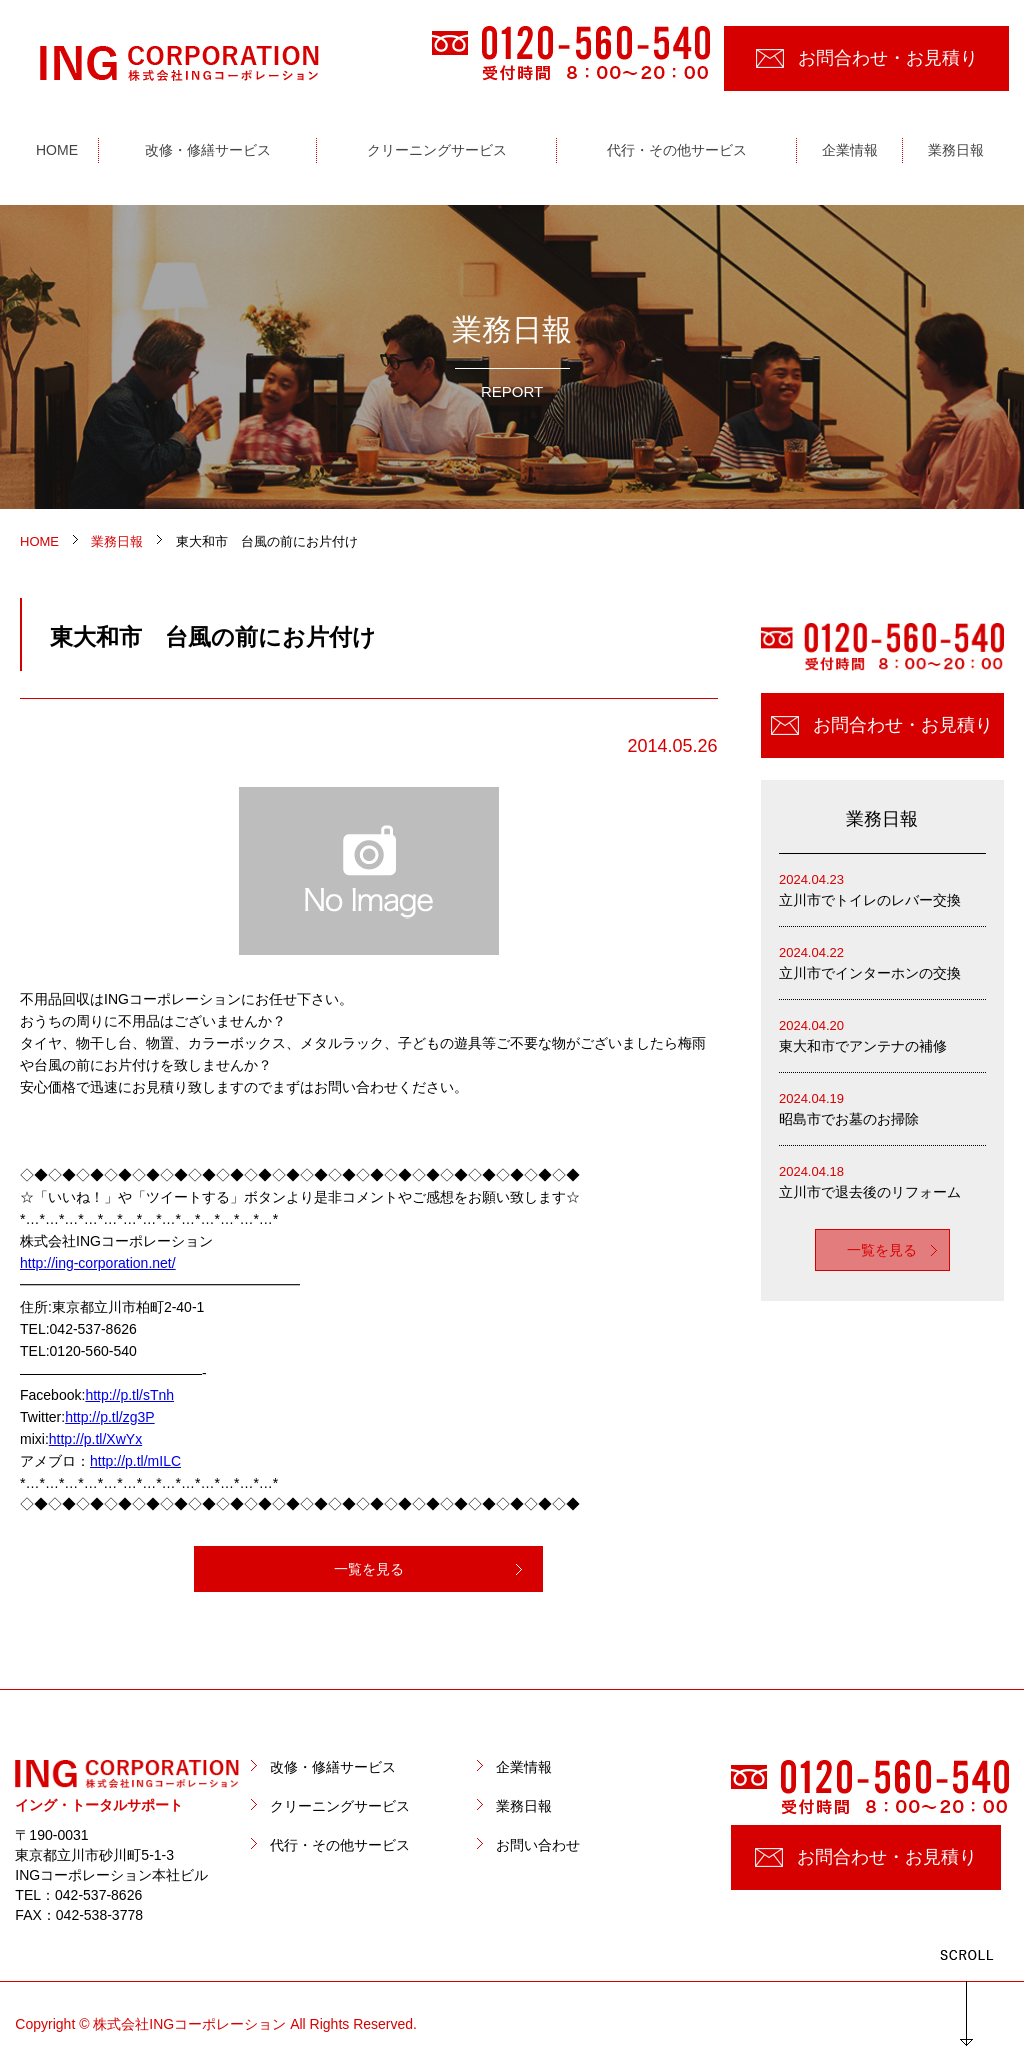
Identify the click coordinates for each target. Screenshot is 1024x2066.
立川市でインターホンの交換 (882, 961)
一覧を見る (369, 1569)
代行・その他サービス (340, 1845)
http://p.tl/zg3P (110, 1417)
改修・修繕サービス (333, 1767)
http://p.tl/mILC (135, 1461)
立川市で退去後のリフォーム (882, 1180)
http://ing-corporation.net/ (98, 1263)
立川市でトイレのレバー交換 (882, 888)
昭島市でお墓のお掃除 (882, 1107)
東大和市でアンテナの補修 (882, 1034)
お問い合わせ (538, 1845)
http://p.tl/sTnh (129, 1395)
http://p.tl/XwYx (95, 1439)
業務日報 (524, 1806)
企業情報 (524, 1767)
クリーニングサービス (340, 1806)
